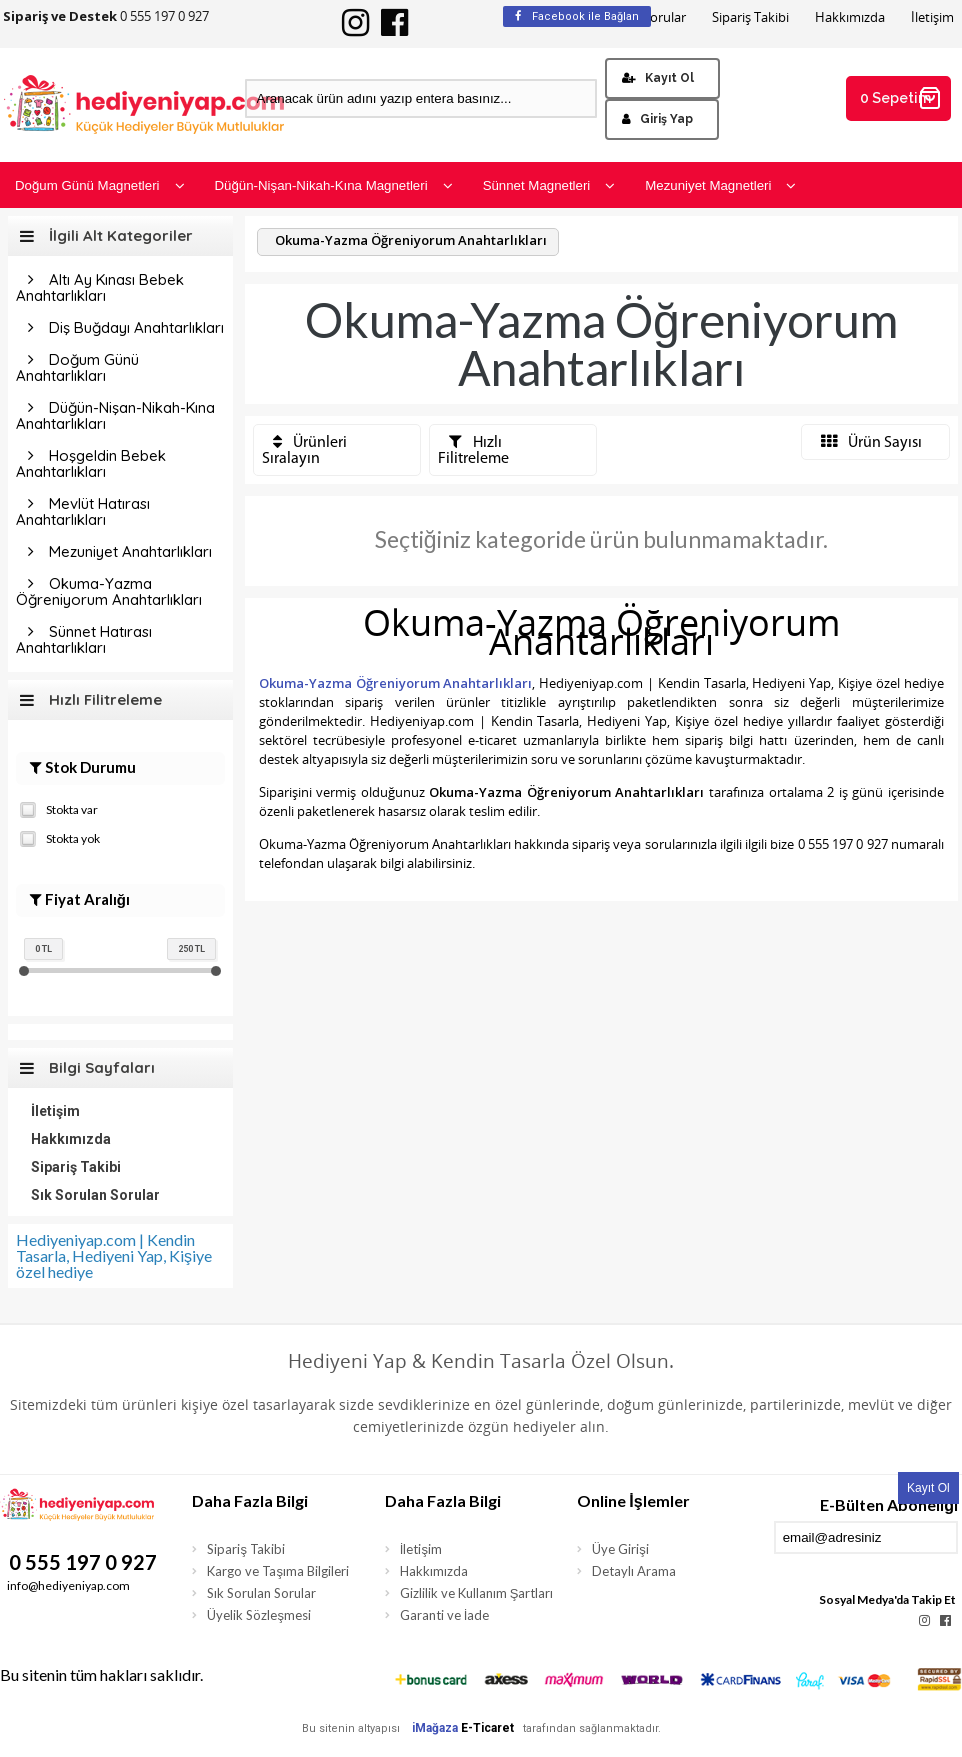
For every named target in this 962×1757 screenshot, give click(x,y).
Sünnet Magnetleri (549, 185)
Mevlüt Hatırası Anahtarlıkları (83, 511)
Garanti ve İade (445, 1615)
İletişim (932, 17)
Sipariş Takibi (750, 17)
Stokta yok (60, 837)
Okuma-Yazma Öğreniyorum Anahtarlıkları (109, 591)
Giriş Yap (657, 119)
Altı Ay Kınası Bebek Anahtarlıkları (100, 287)
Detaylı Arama (634, 1571)
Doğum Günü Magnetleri (100, 185)
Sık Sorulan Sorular (95, 1195)
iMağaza (435, 1728)
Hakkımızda (850, 17)
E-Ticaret (487, 1728)
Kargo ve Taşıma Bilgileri (278, 1571)
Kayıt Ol (658, 78)
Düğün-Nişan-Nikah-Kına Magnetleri (334, 185)
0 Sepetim (901, 98)
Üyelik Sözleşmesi (259, 1615)
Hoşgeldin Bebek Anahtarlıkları (91, 463)
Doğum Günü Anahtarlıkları (77, 367)
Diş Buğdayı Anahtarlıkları (136, 327)
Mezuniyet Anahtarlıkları (130, 551)
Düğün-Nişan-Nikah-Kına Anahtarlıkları (115, 415)
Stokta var (59, 808)
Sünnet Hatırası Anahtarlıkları (84, 639)
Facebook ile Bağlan (577, 16)
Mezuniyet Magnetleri (720, 185)
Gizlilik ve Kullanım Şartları (477, 1593)
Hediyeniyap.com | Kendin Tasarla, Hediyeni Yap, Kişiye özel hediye (114, 1255)
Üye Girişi (620, 1549)
